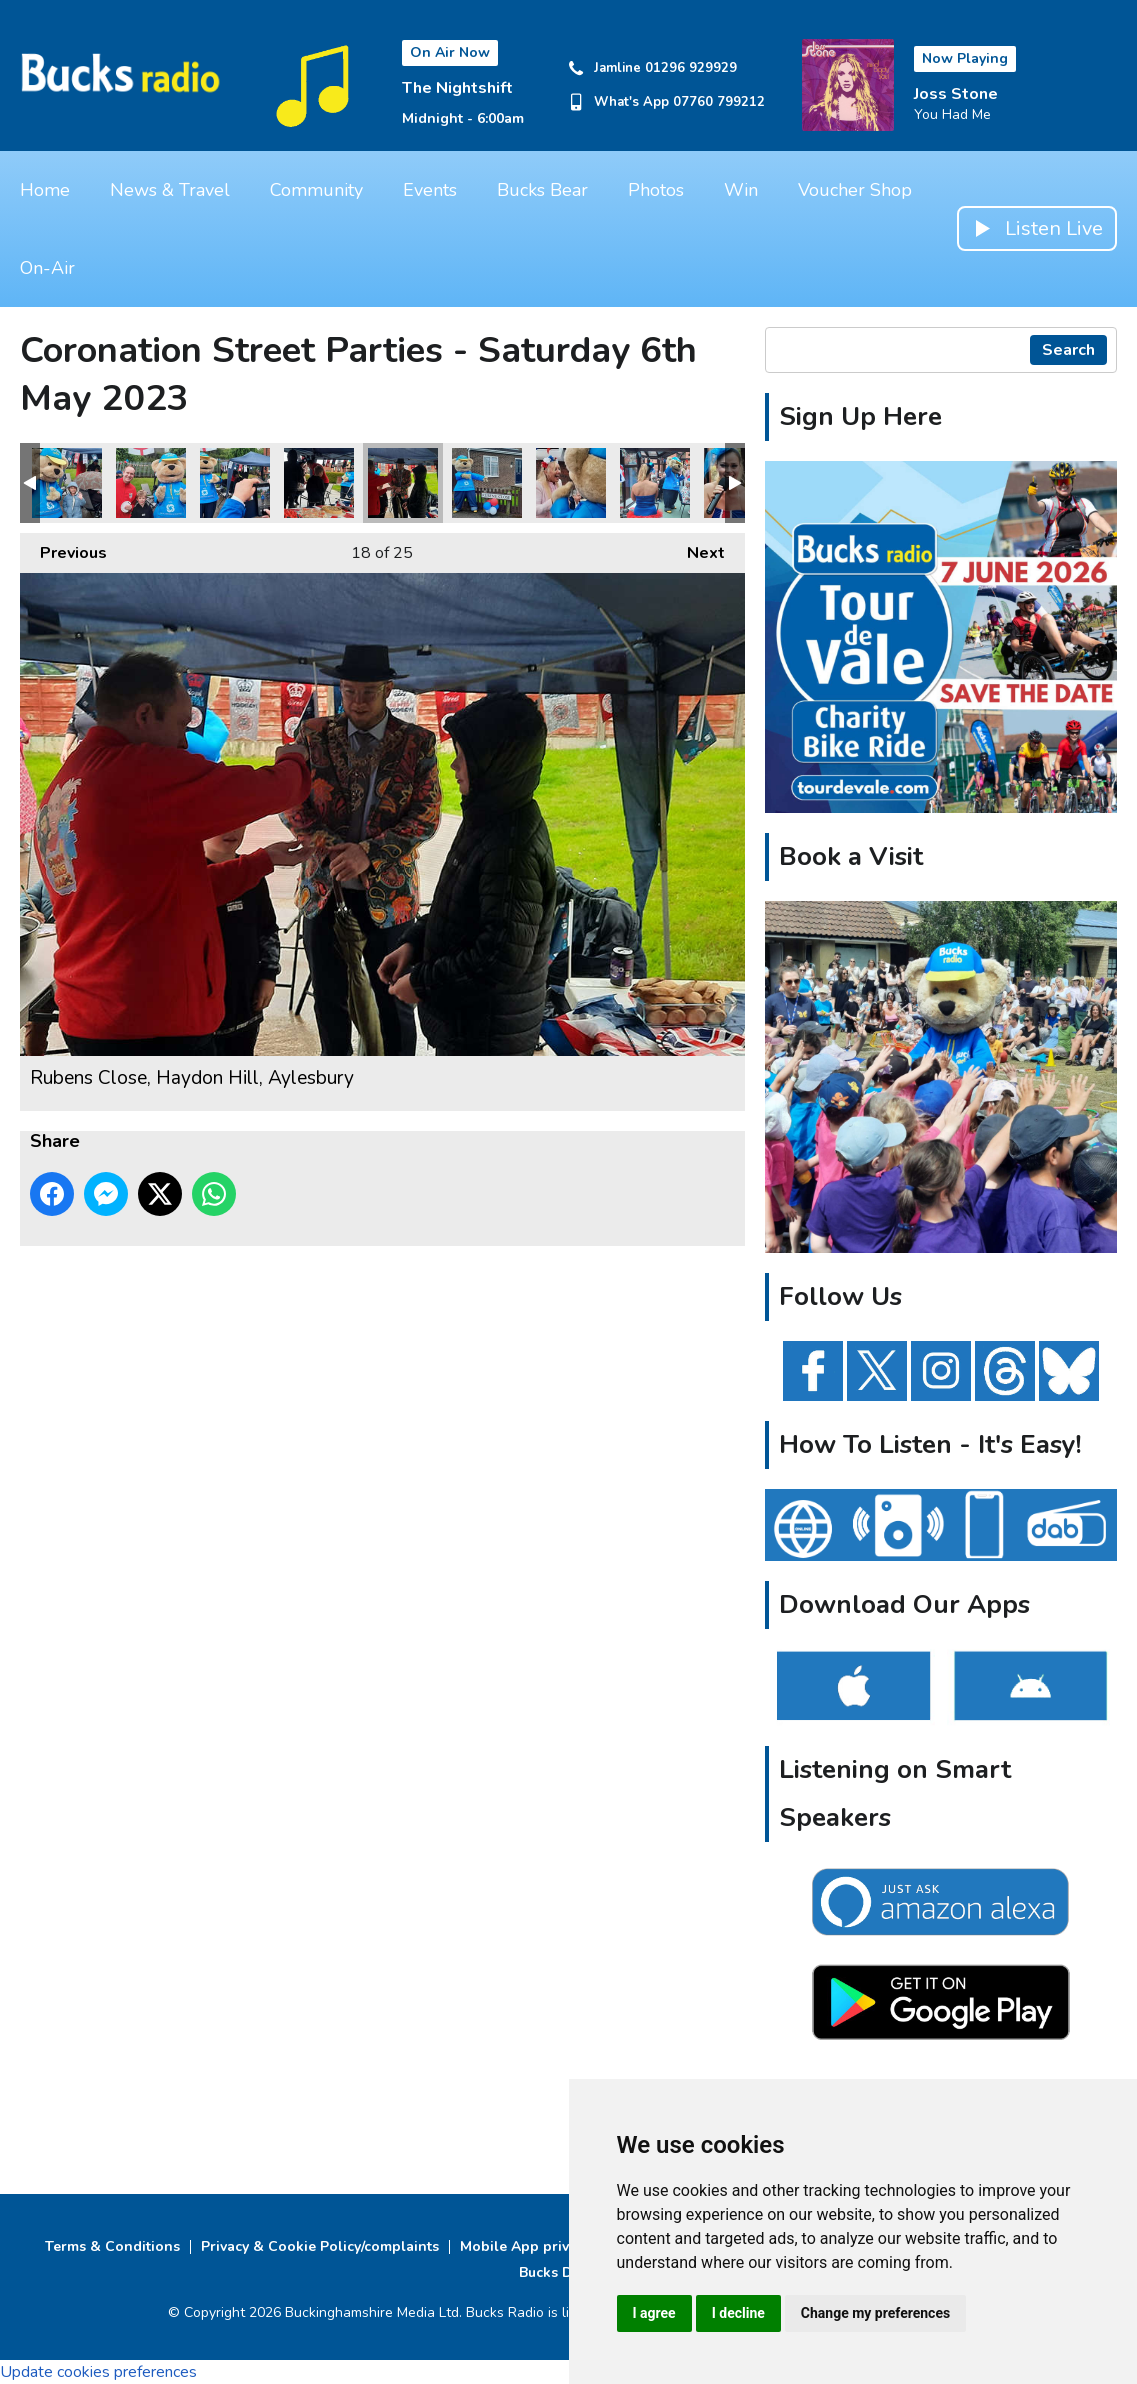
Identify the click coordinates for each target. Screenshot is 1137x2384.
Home (45, 190)
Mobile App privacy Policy (548, 2246)
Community (316, 190)
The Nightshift (457, 88)
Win (741, 190)
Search (1068, 350)
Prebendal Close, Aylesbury (571, 483)
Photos (656, 190)
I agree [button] (654, 2313)
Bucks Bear (542, 190)
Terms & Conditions (112, 2246)
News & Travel (170, 190)
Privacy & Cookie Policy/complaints (320, 2246)
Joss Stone (956, 94)
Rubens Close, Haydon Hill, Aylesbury (67, 483)
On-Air (47, 268)
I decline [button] (738, 2313)
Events (430, 190)
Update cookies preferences (98, 2372)
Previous (63, 548)
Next (696, 548)
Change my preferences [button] (875, 2313)
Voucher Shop (855, 190)
